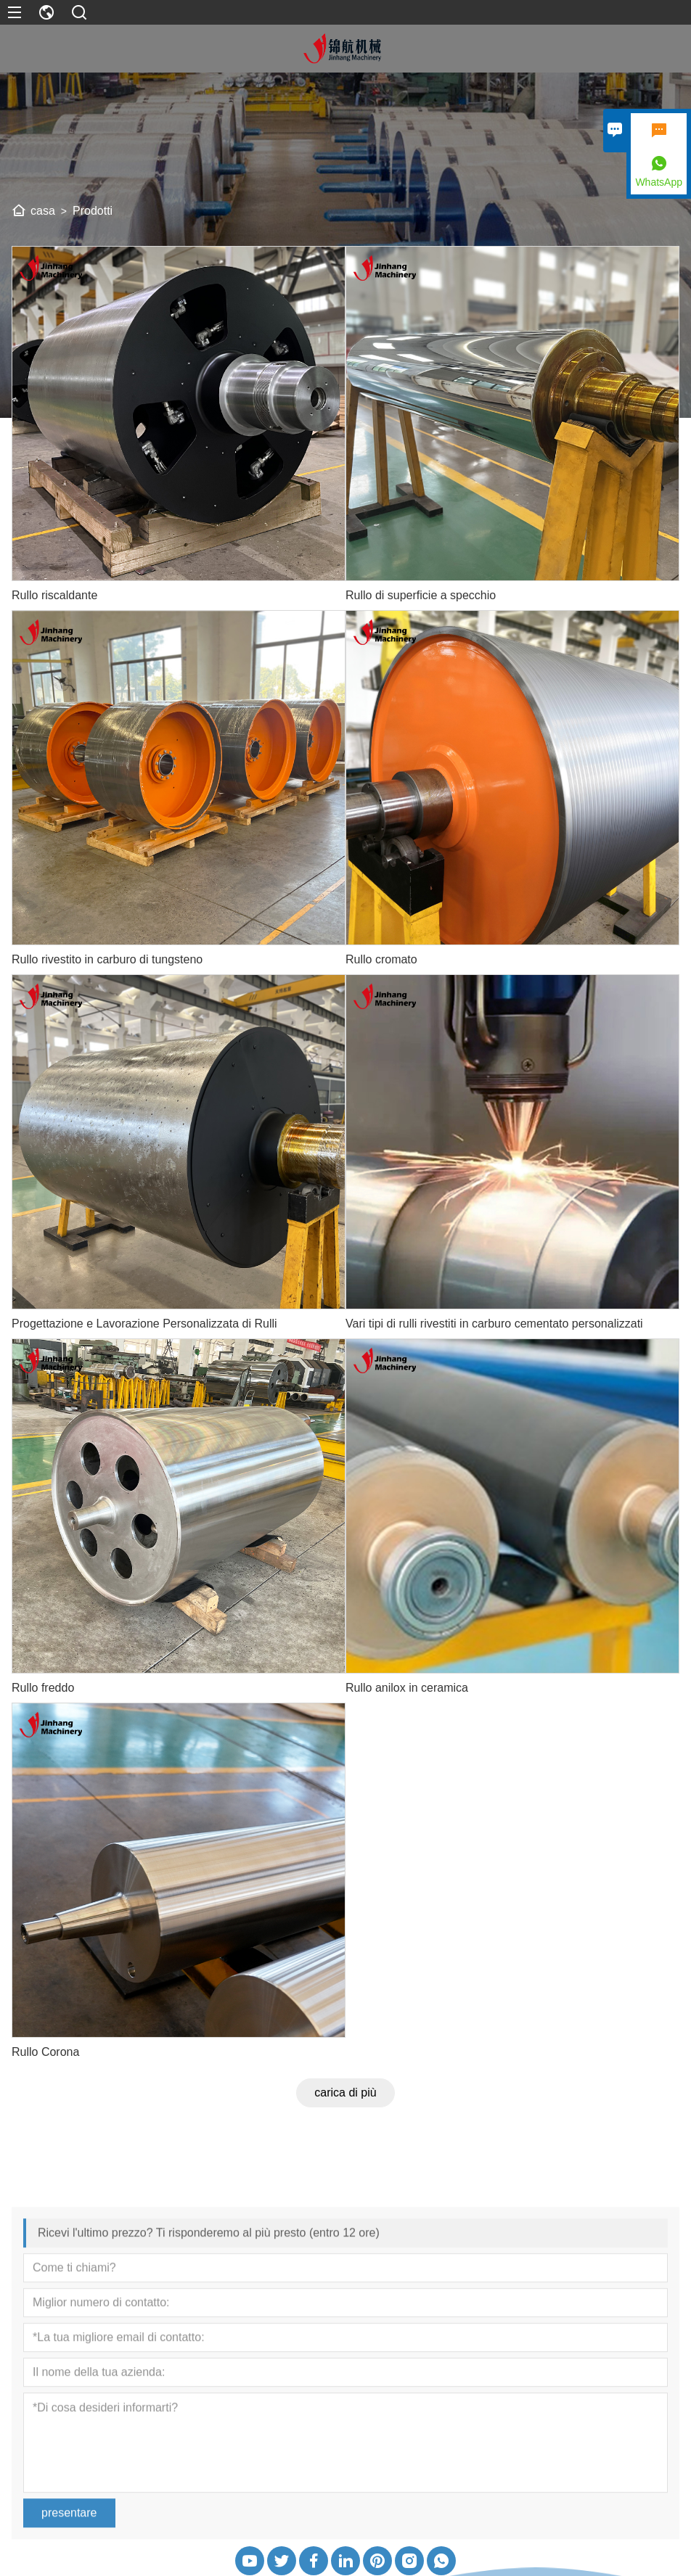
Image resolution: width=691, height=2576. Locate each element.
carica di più (345, 2092)
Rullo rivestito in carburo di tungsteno (107, 959)
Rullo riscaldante (54, 595)
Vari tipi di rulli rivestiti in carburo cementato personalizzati (494, 1323)
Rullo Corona (45, 2052)
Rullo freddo (43, 1688)
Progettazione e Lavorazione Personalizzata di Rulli (144, 1323)
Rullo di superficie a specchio (421, 595)
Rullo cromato (381, 959)
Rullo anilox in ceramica (407, 1688)
